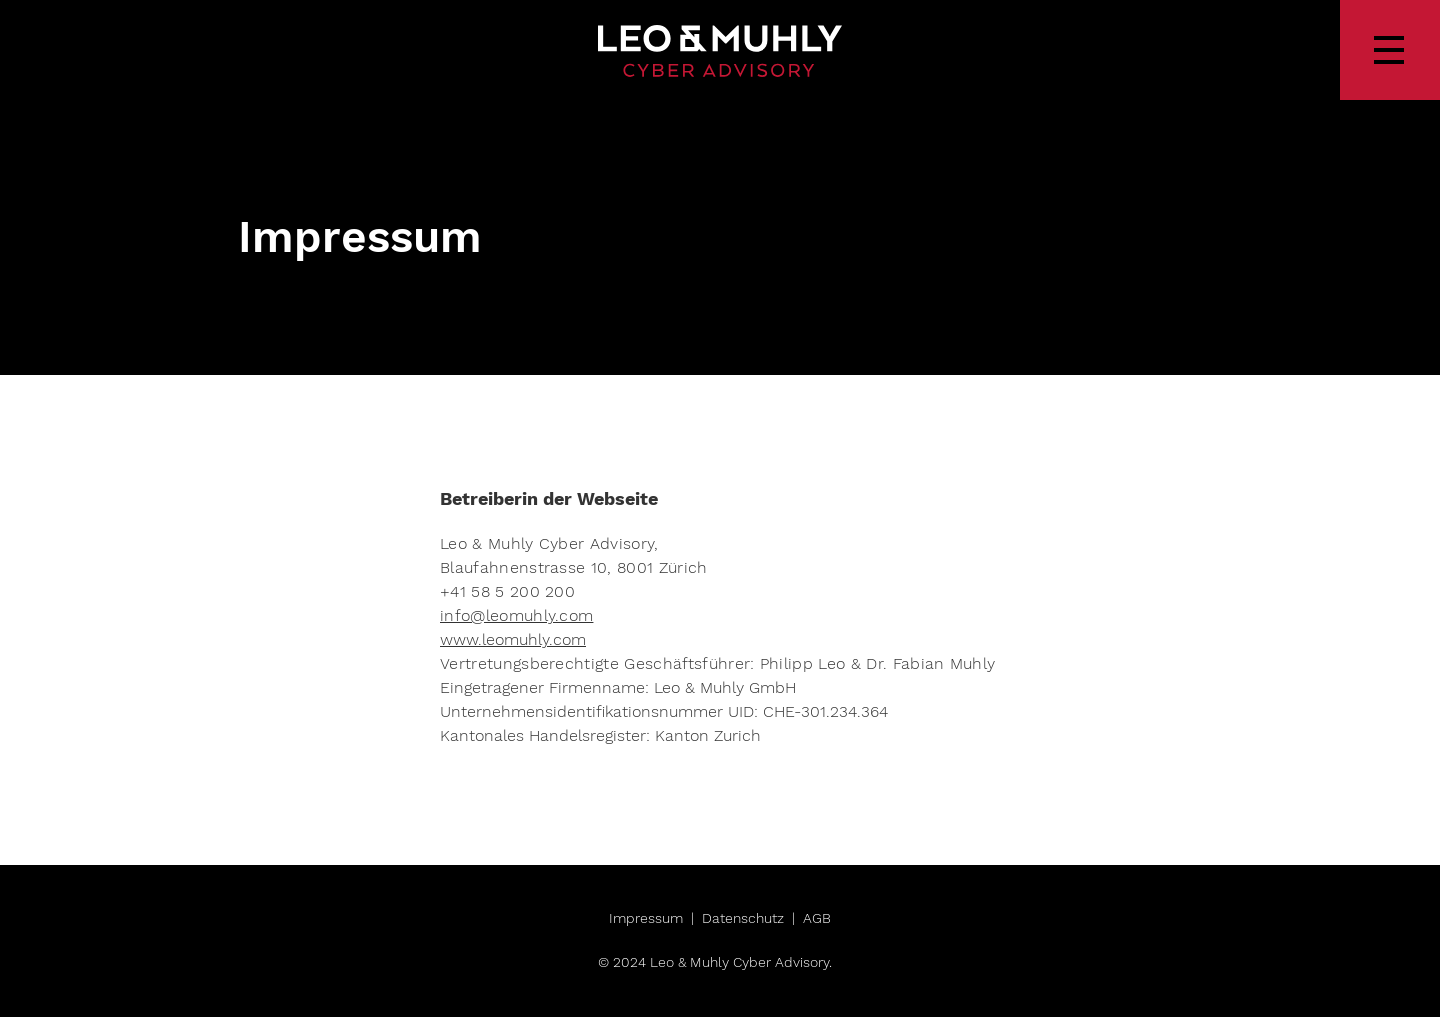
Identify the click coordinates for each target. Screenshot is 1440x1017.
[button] (1390, 50)
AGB (817, 918)
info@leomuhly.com (516, 615)
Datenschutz (743, 918)
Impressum (646, 918)
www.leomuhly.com (513, 639)
